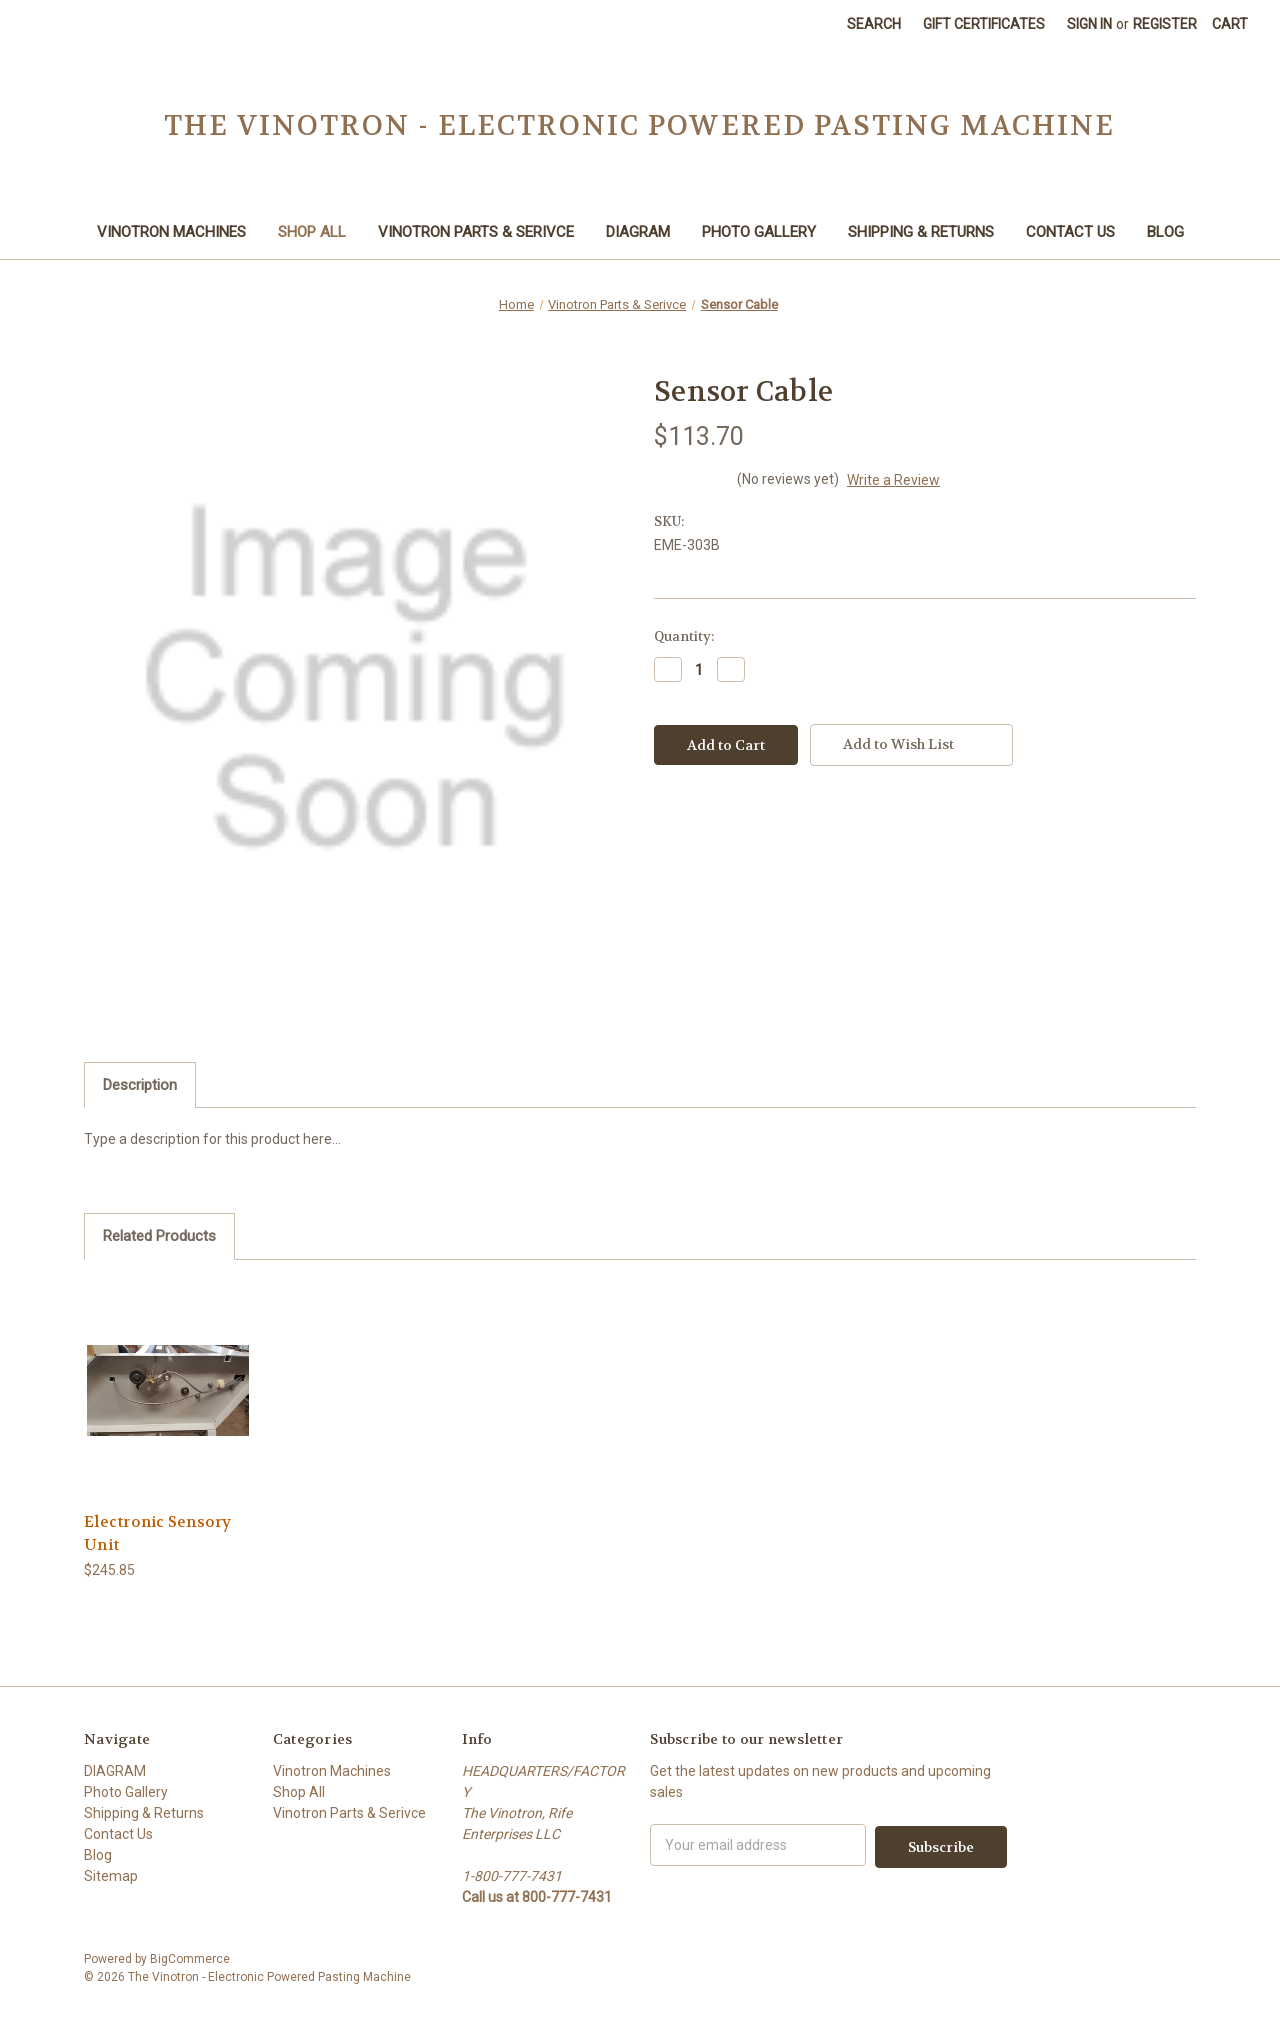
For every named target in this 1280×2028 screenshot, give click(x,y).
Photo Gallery (759, 232)
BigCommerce (190, 1959)
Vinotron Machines (171, 232)
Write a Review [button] (893, 480)
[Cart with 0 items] (1230, 24)
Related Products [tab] (159, 1236)
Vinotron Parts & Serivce (476, 232)
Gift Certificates (984, 24)
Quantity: (684, 636)
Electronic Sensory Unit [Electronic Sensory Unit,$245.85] (158, 1533)
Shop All (312, 232)
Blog (1165, 232)
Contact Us (1070, 232)
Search (874, 24)
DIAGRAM (638, 232)
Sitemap (111, 1876)
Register (1165, 24)
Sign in (1089, 24)
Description (140, 1085)
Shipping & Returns (921, 232)
